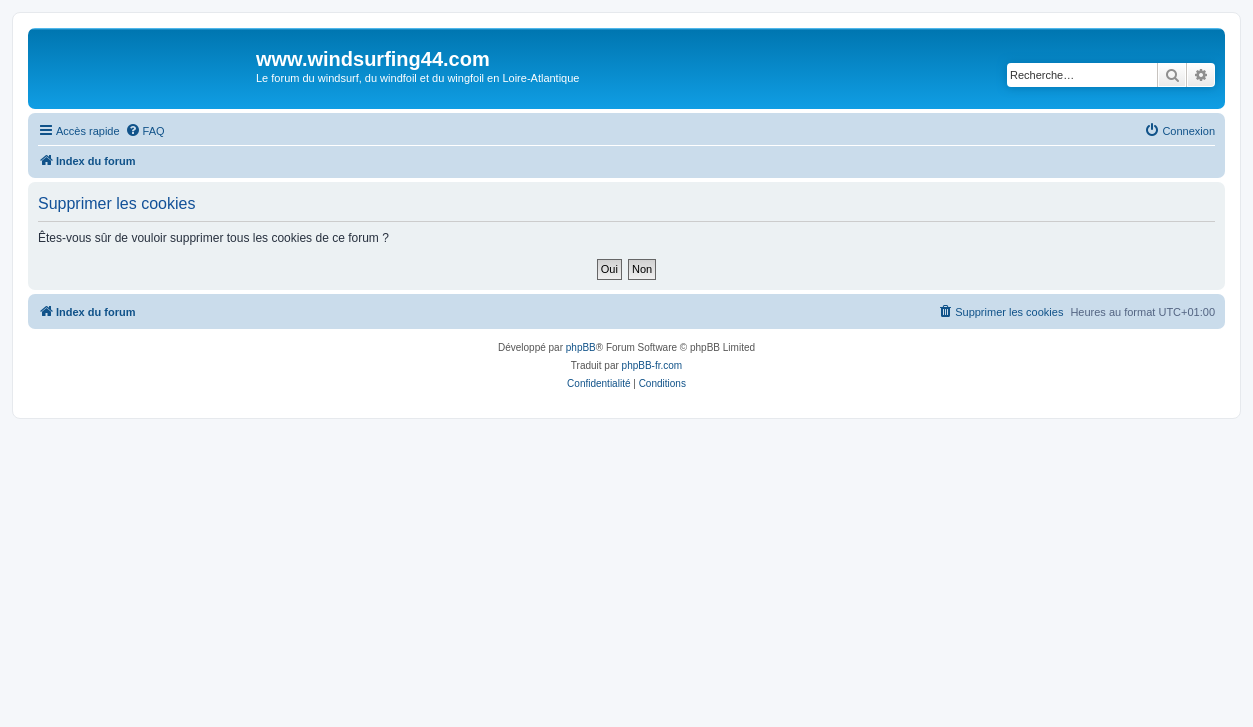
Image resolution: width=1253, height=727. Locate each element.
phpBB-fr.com (652, 365)
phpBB (581, 347)
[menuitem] (145, 131)
